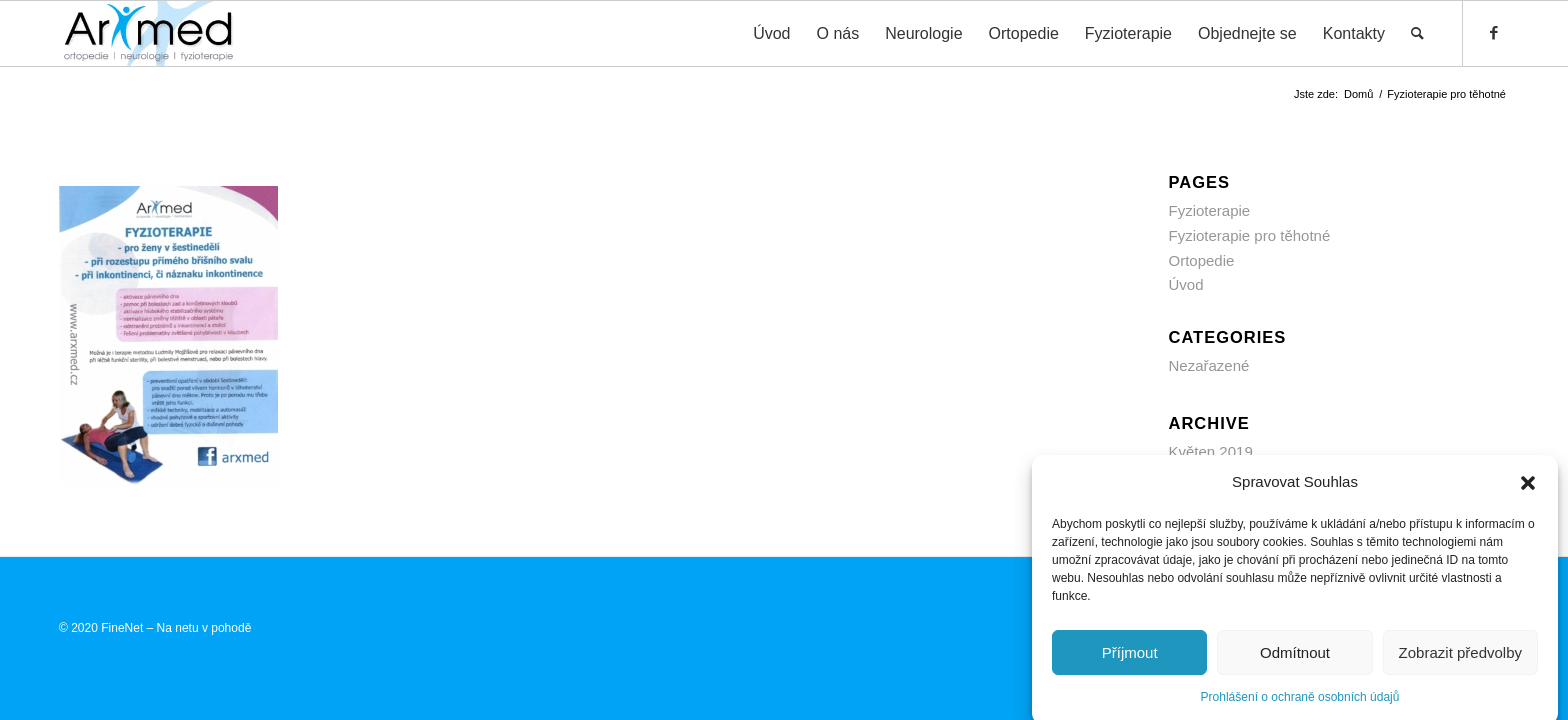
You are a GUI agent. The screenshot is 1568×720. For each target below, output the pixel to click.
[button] (1528, 490)
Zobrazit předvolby (1460, 659)
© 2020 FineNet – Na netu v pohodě (155, 628)
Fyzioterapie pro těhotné (1250, 235)
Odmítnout (1295, 659)
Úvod (1186, 284)
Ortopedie (1202, 260)
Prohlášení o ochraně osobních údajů (1300, 704)
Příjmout (1130, 659)
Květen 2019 (1211, 451)
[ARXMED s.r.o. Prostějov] (148, 33)
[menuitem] (771, 33)
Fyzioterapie (1210, 210)
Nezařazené (1209, 365)
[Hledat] (1417, 33)
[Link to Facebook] (1494, 33)
